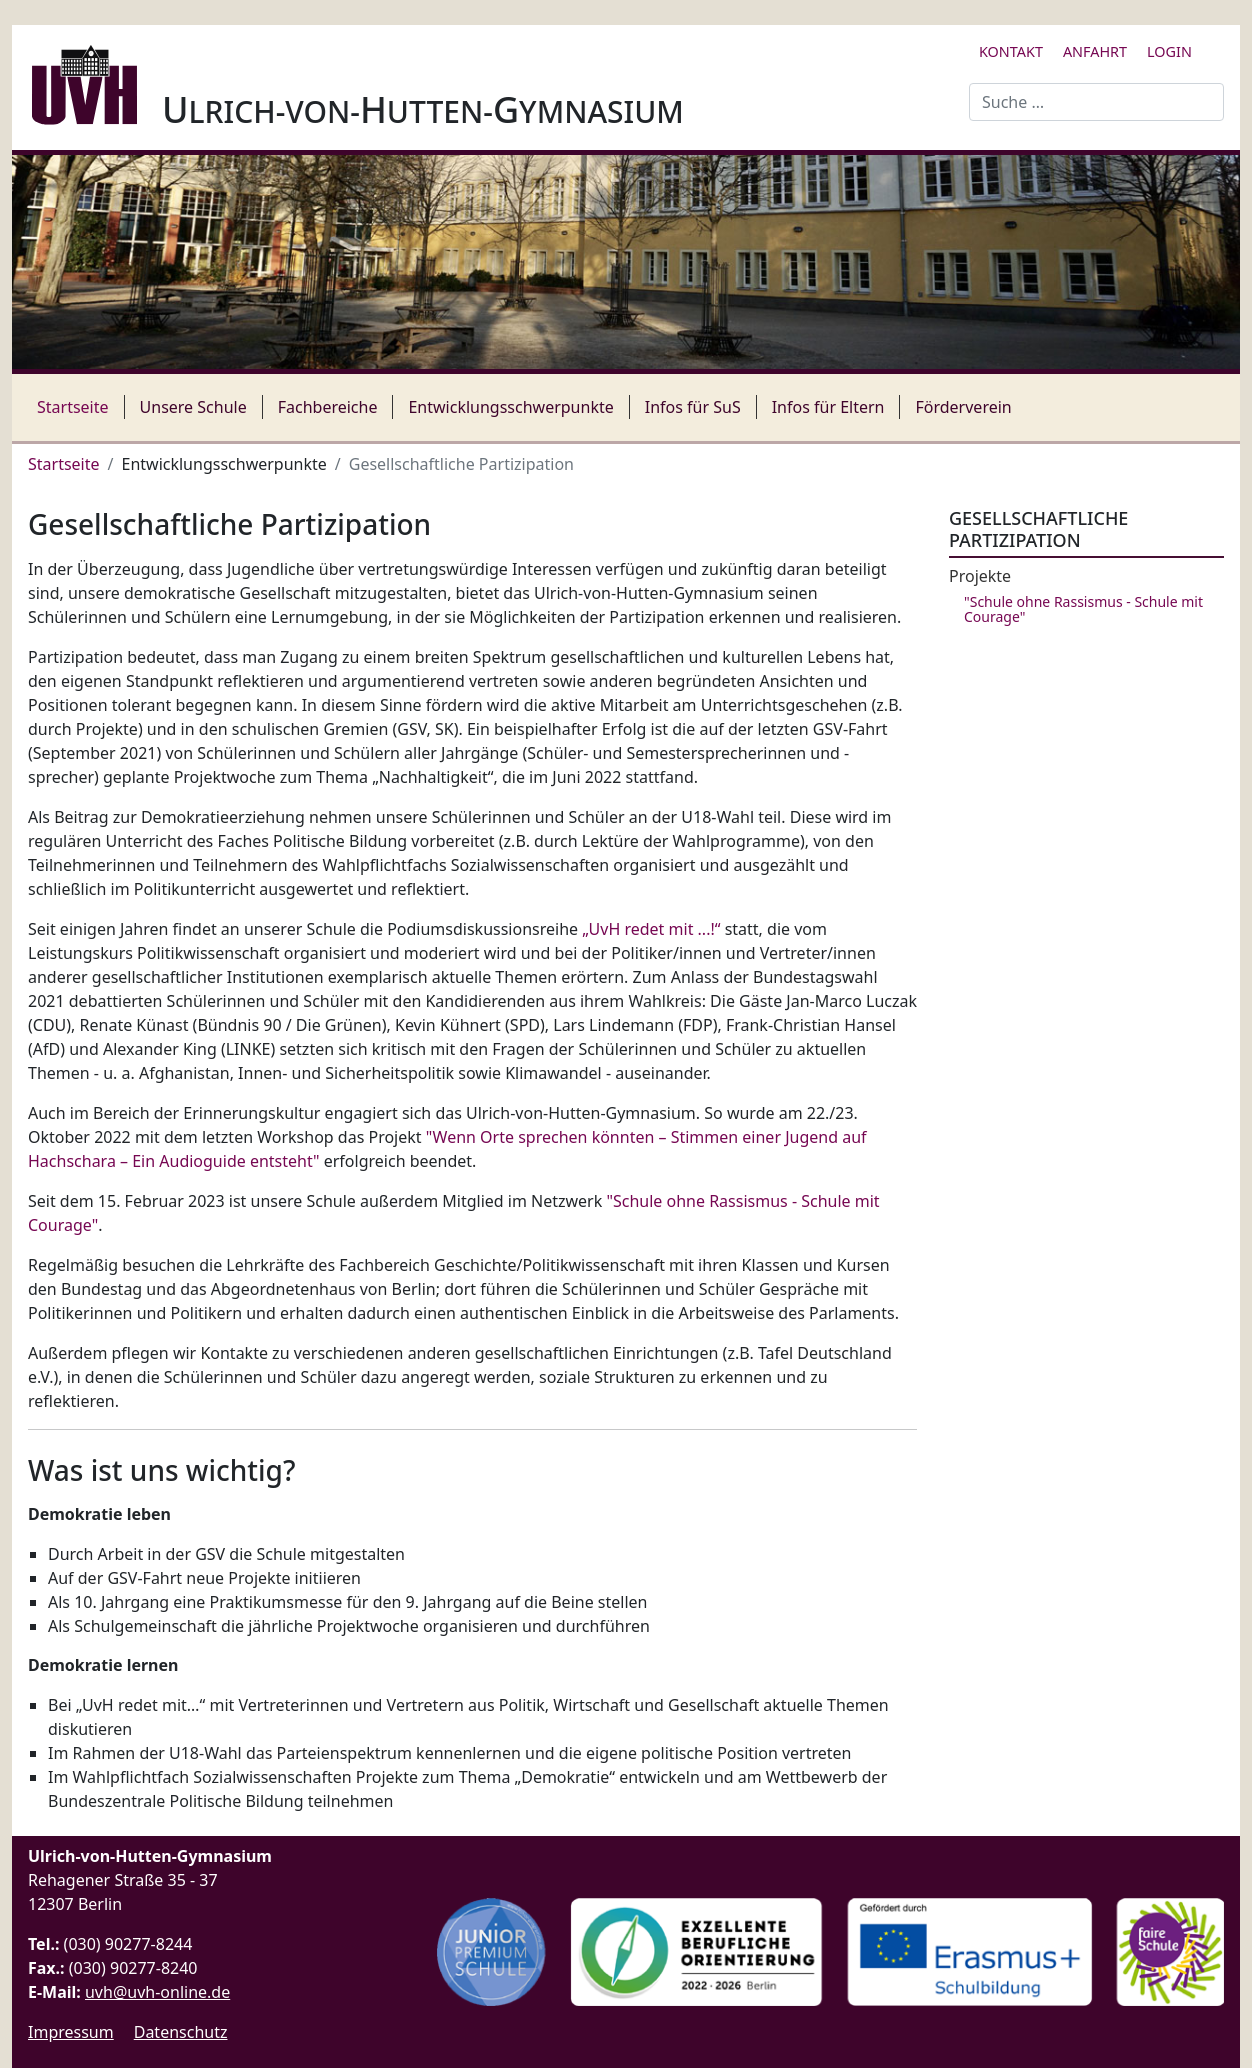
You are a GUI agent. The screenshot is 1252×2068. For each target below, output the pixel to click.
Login (1169, 51)
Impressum (71, 2032)
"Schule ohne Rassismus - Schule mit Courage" (1083, 609)
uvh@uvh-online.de (157, 1992)
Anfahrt (1095, 51)
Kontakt (1011, 51)
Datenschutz (181, 2032)
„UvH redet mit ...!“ (651, 929)
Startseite (73, 407)
